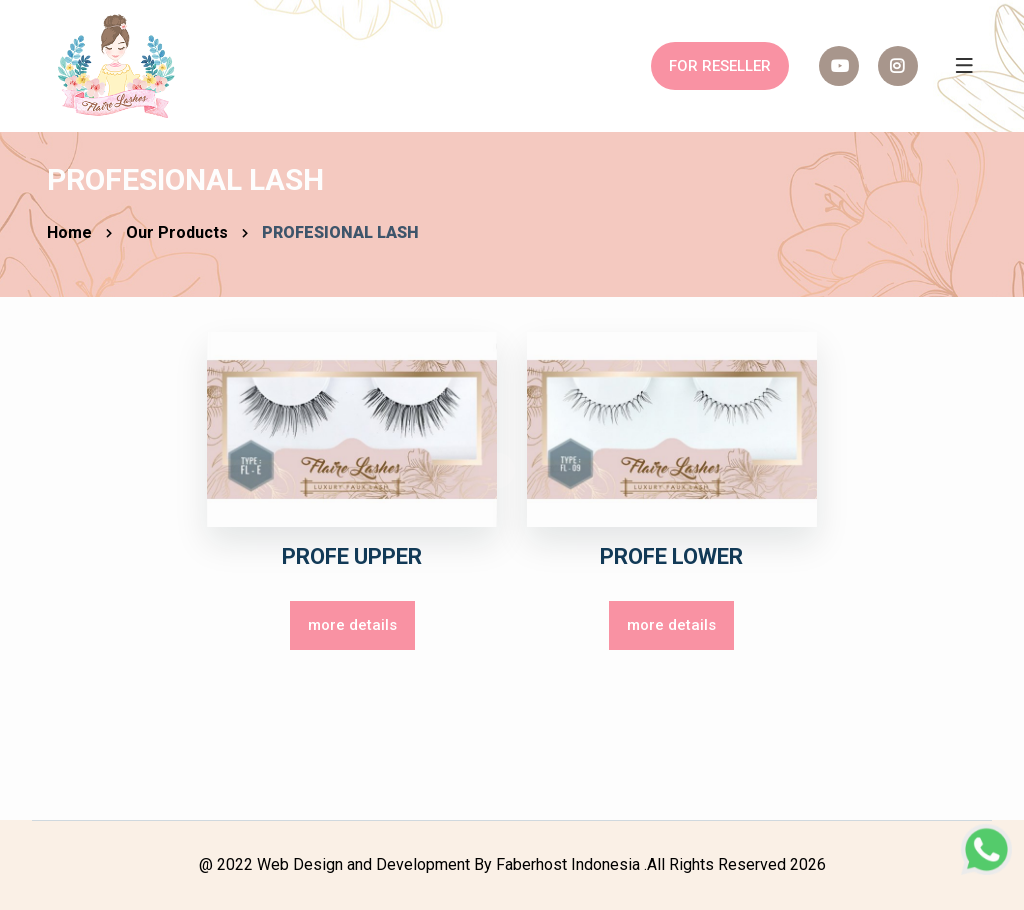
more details (352, 625)
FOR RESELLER (720, 66)
